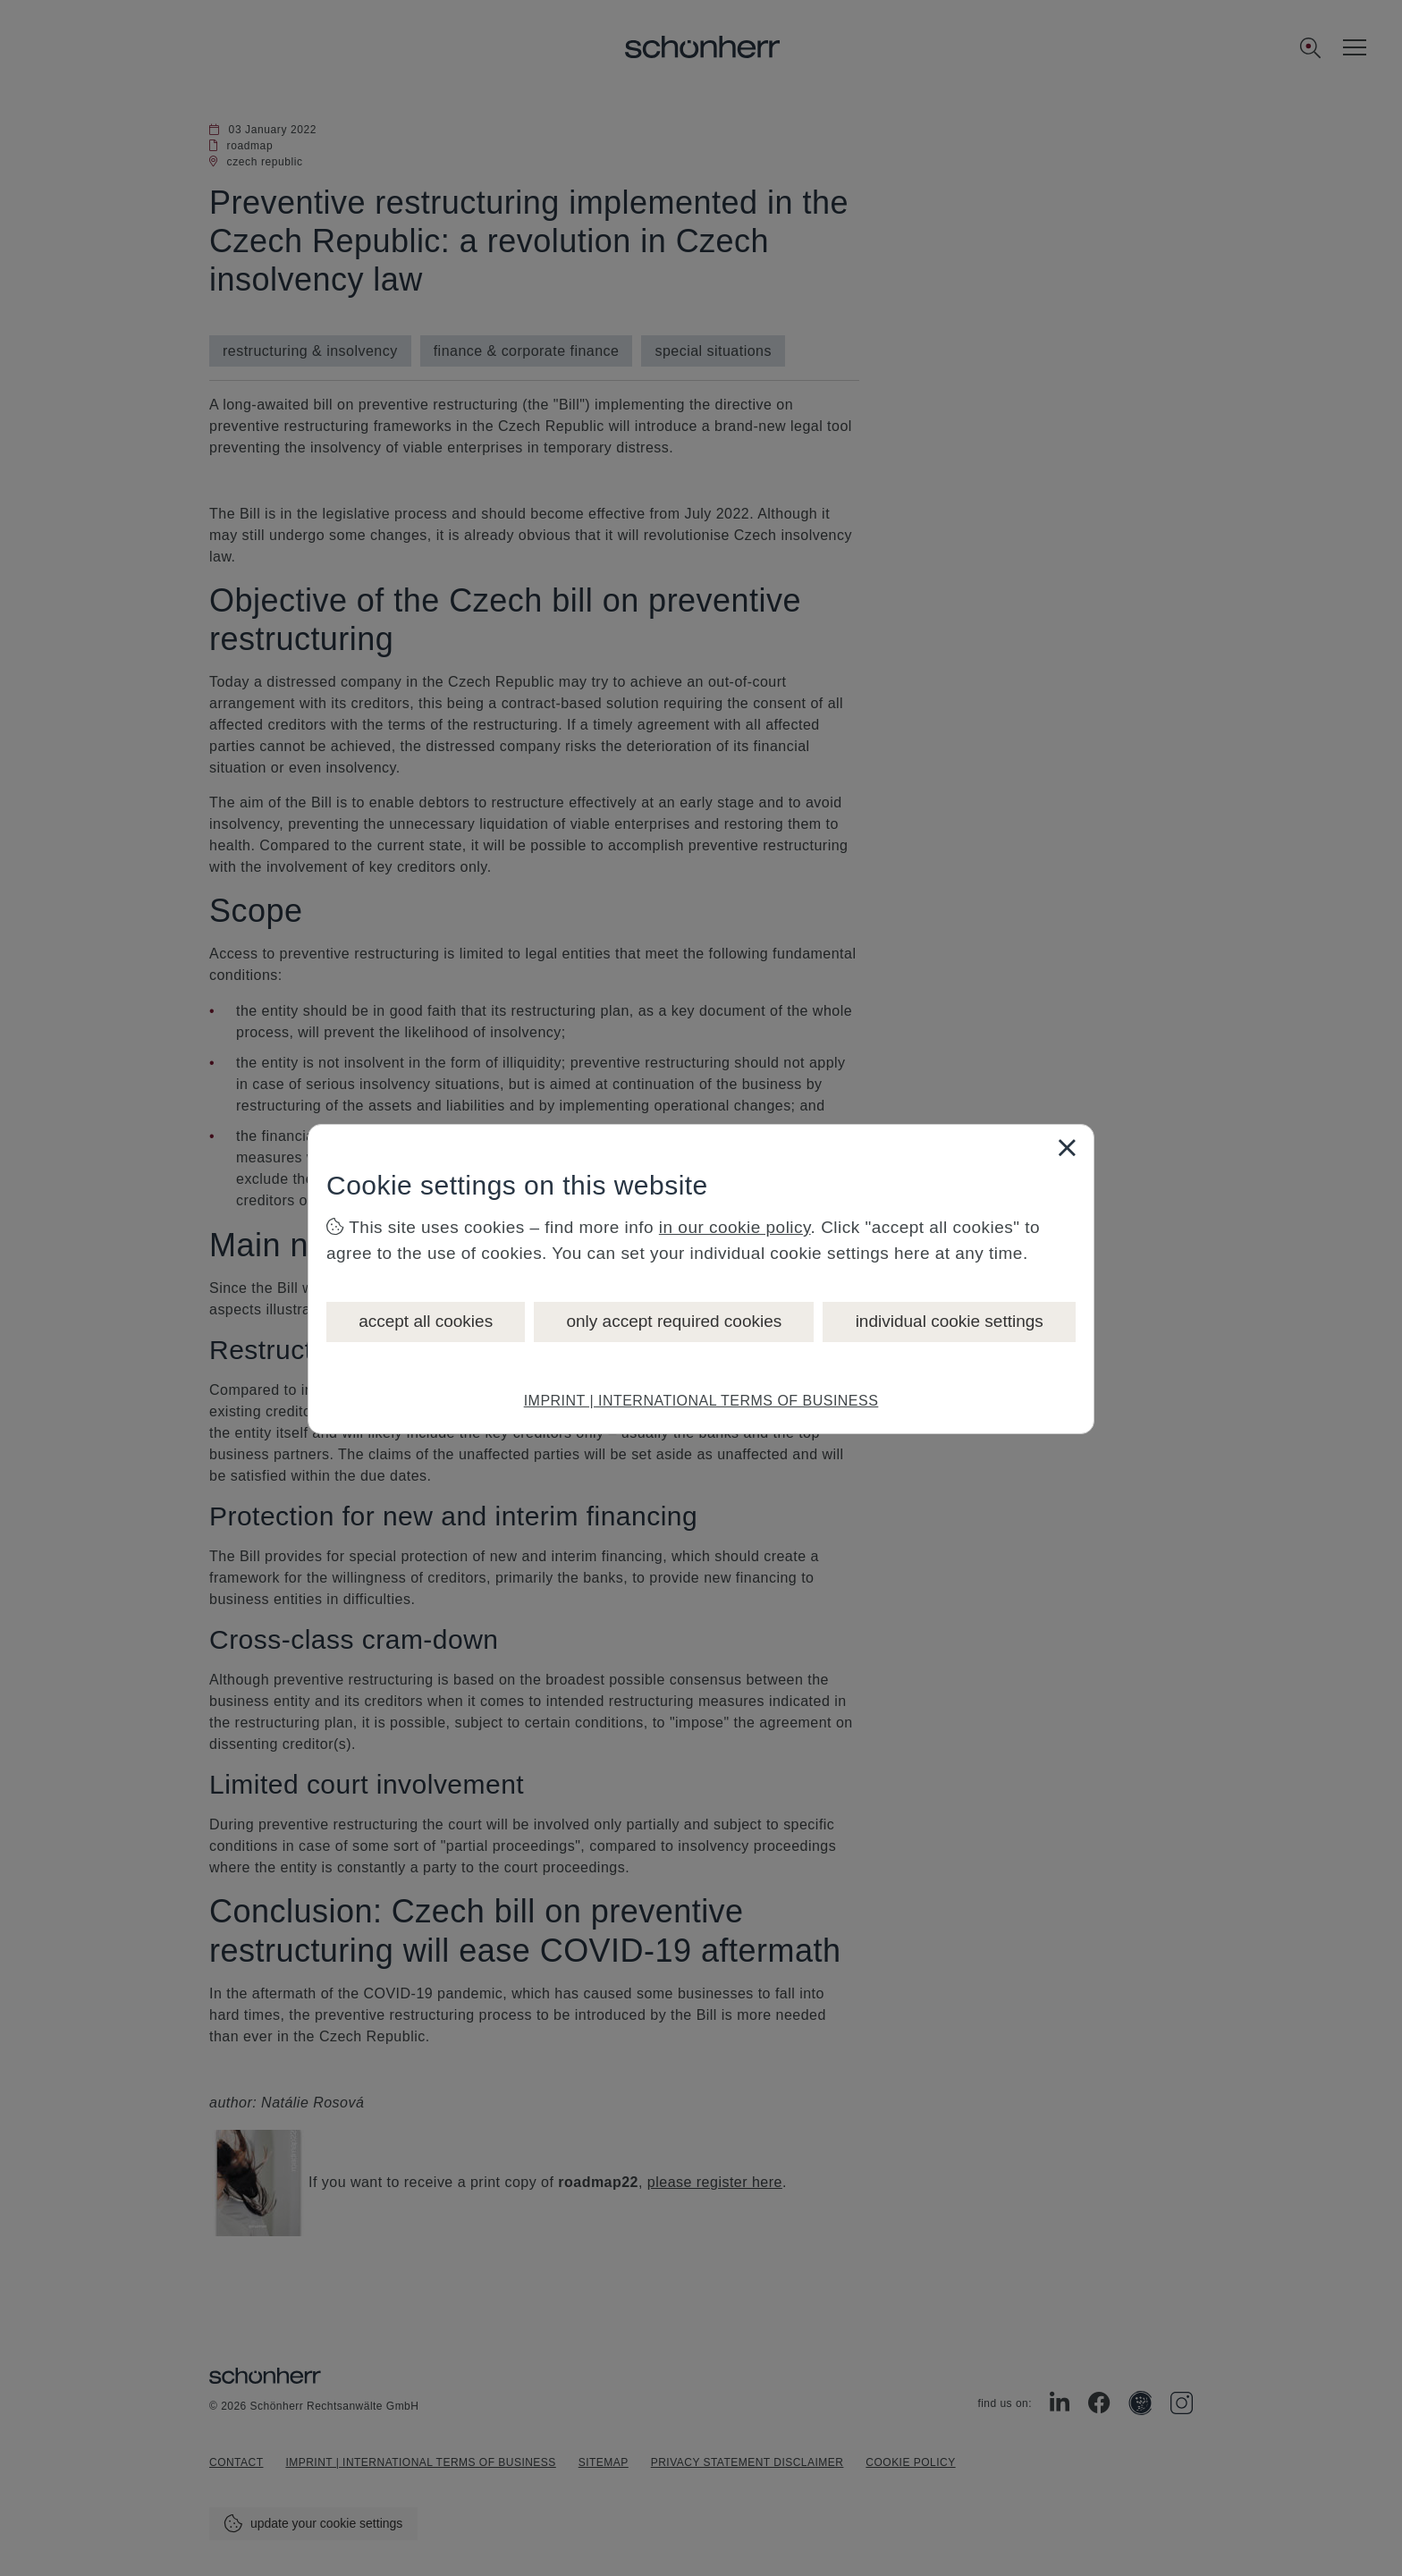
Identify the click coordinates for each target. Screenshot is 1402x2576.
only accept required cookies (673, 1321)
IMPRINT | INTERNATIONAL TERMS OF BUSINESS (701, 1400)
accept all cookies (426, 1321)
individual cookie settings (949, 1321)
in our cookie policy (735, 1227)
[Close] (1066, 1147)
